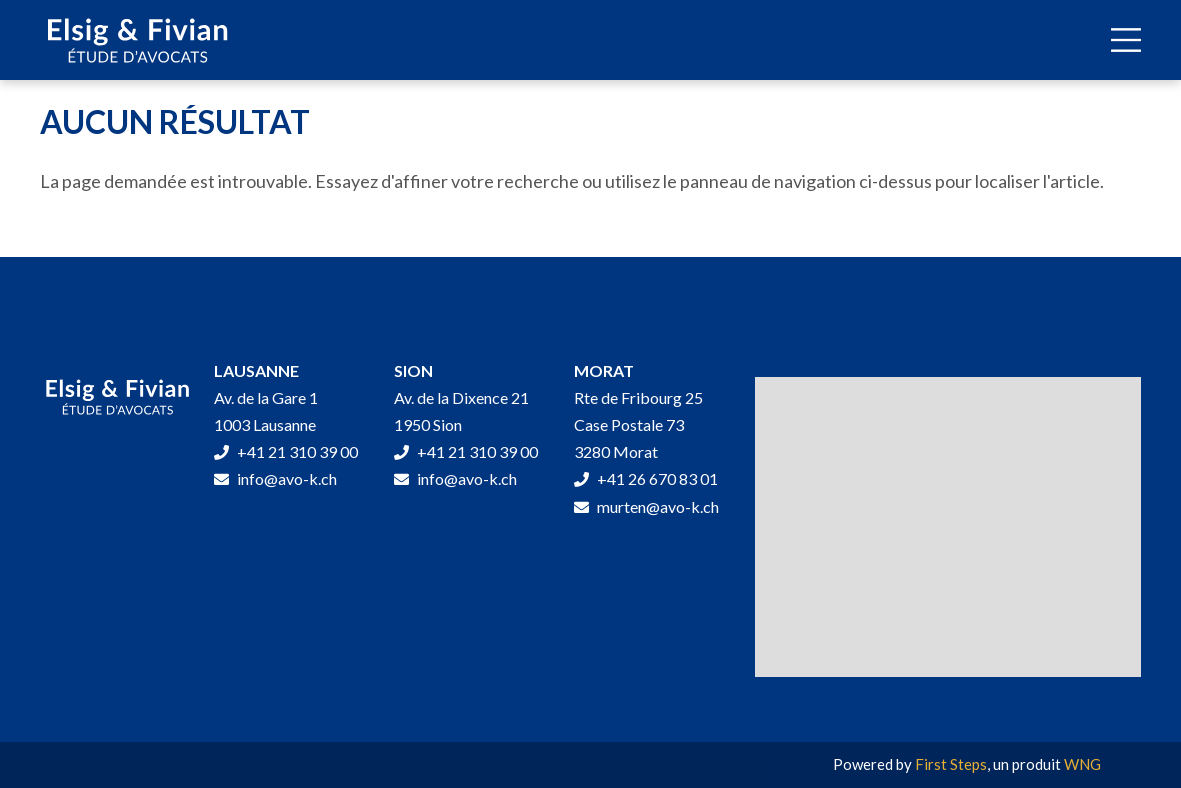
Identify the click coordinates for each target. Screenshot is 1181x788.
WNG (1082, 764)
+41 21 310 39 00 (286, 451)
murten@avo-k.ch (646, 506)
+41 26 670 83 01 (646, 478)
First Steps (951, 764)
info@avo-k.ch (275, 478)
